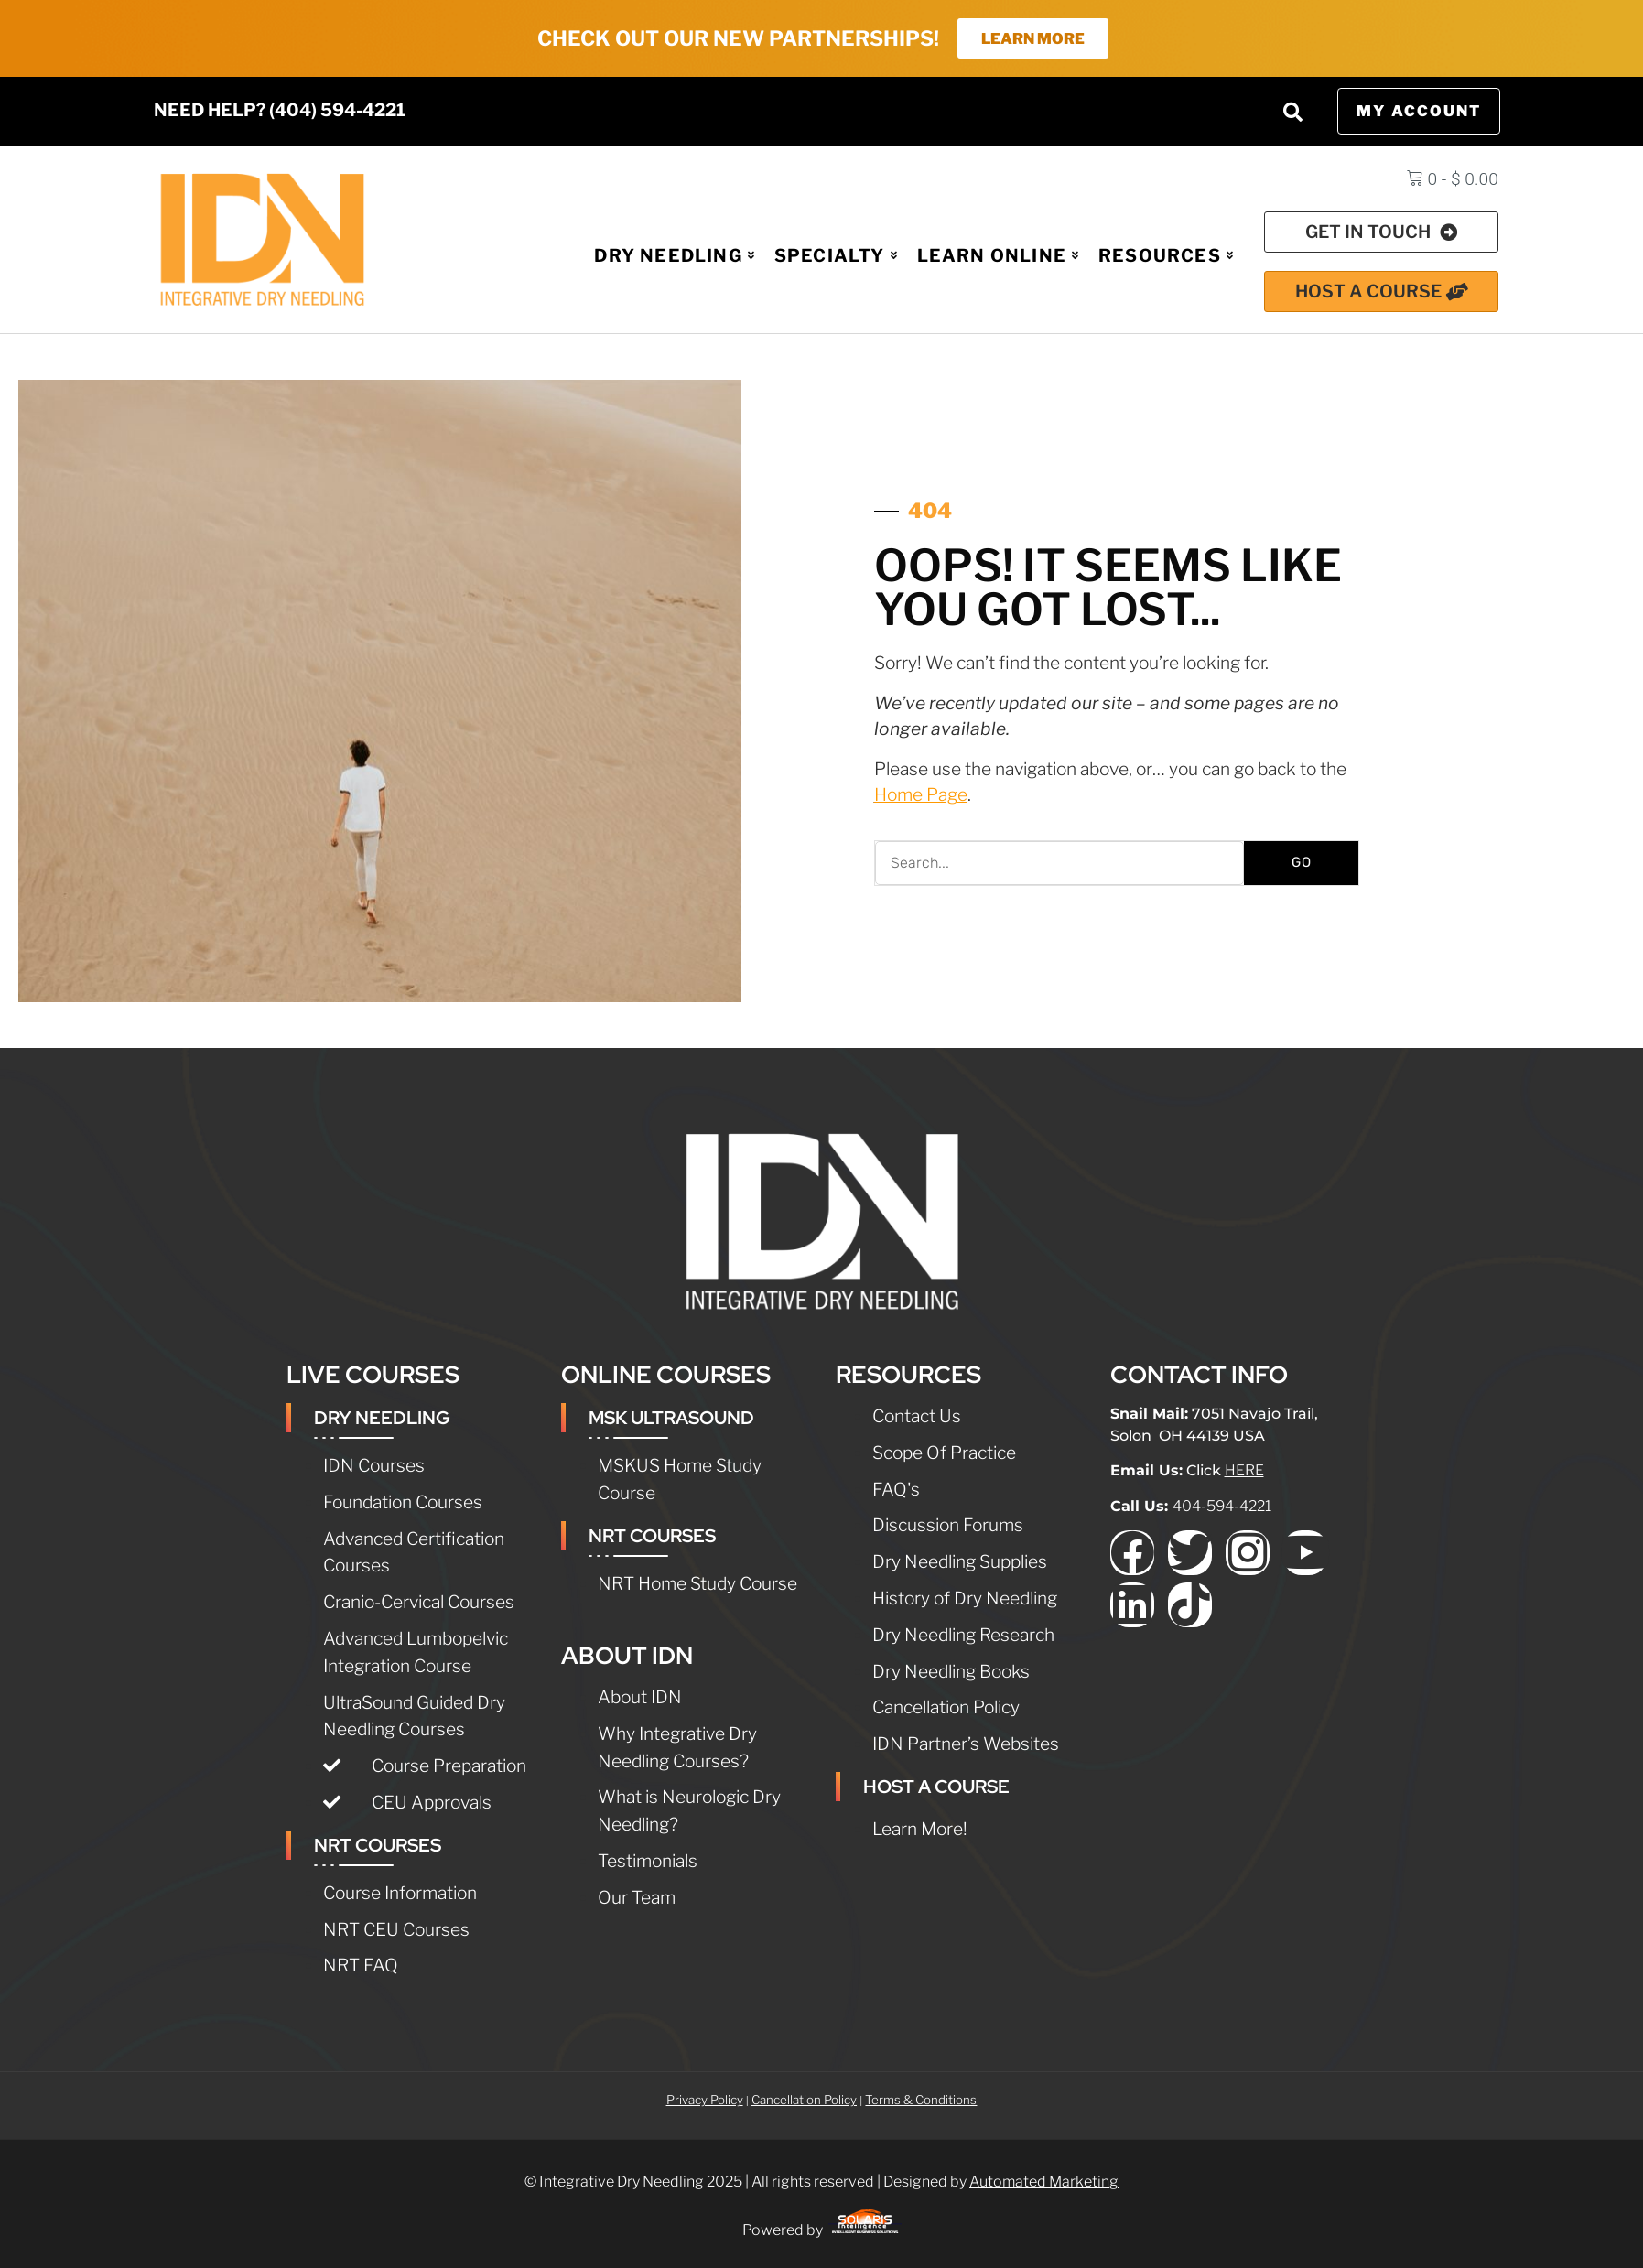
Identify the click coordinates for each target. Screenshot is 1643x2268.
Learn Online (999, 256)
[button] (1293, 113)
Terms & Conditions (921, 2101)
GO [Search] (1302, 864)
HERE (1244, 1472)
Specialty (838, 256)
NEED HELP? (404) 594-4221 (279, 112)
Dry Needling (677, 256)
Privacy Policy (704, 2101)
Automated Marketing (1044, 2183)
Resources (1166, 256)
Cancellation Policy (804, 2101)
